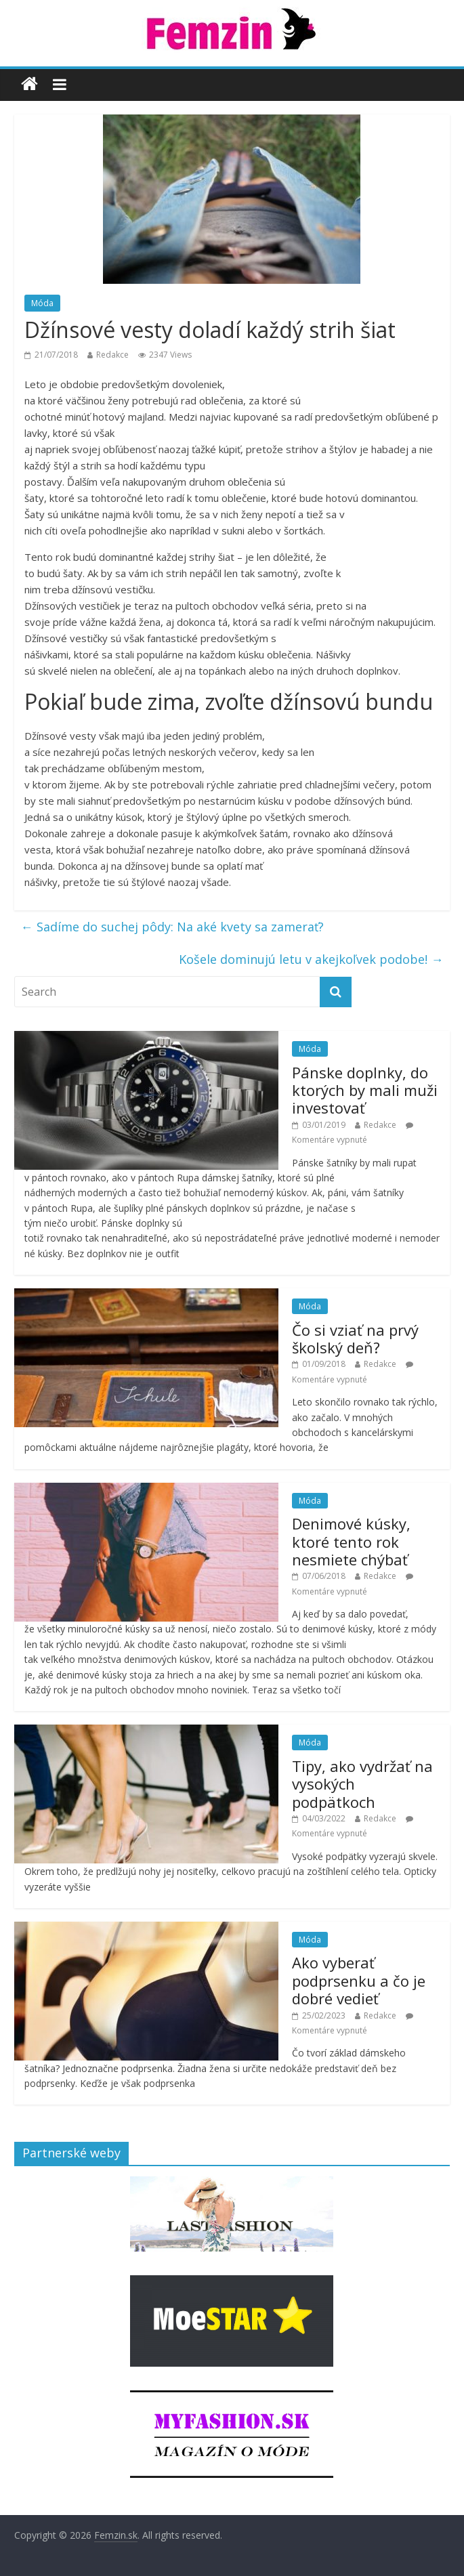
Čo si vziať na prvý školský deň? (355, 1338)
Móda (42, 303)
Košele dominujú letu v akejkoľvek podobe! (311, 959)
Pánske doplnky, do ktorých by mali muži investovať (365, 1090)
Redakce (112, 354)
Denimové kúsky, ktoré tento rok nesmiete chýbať (351, 1541)
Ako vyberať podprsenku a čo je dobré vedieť (358, 1980)
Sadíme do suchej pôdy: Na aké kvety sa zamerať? (172, 927)
